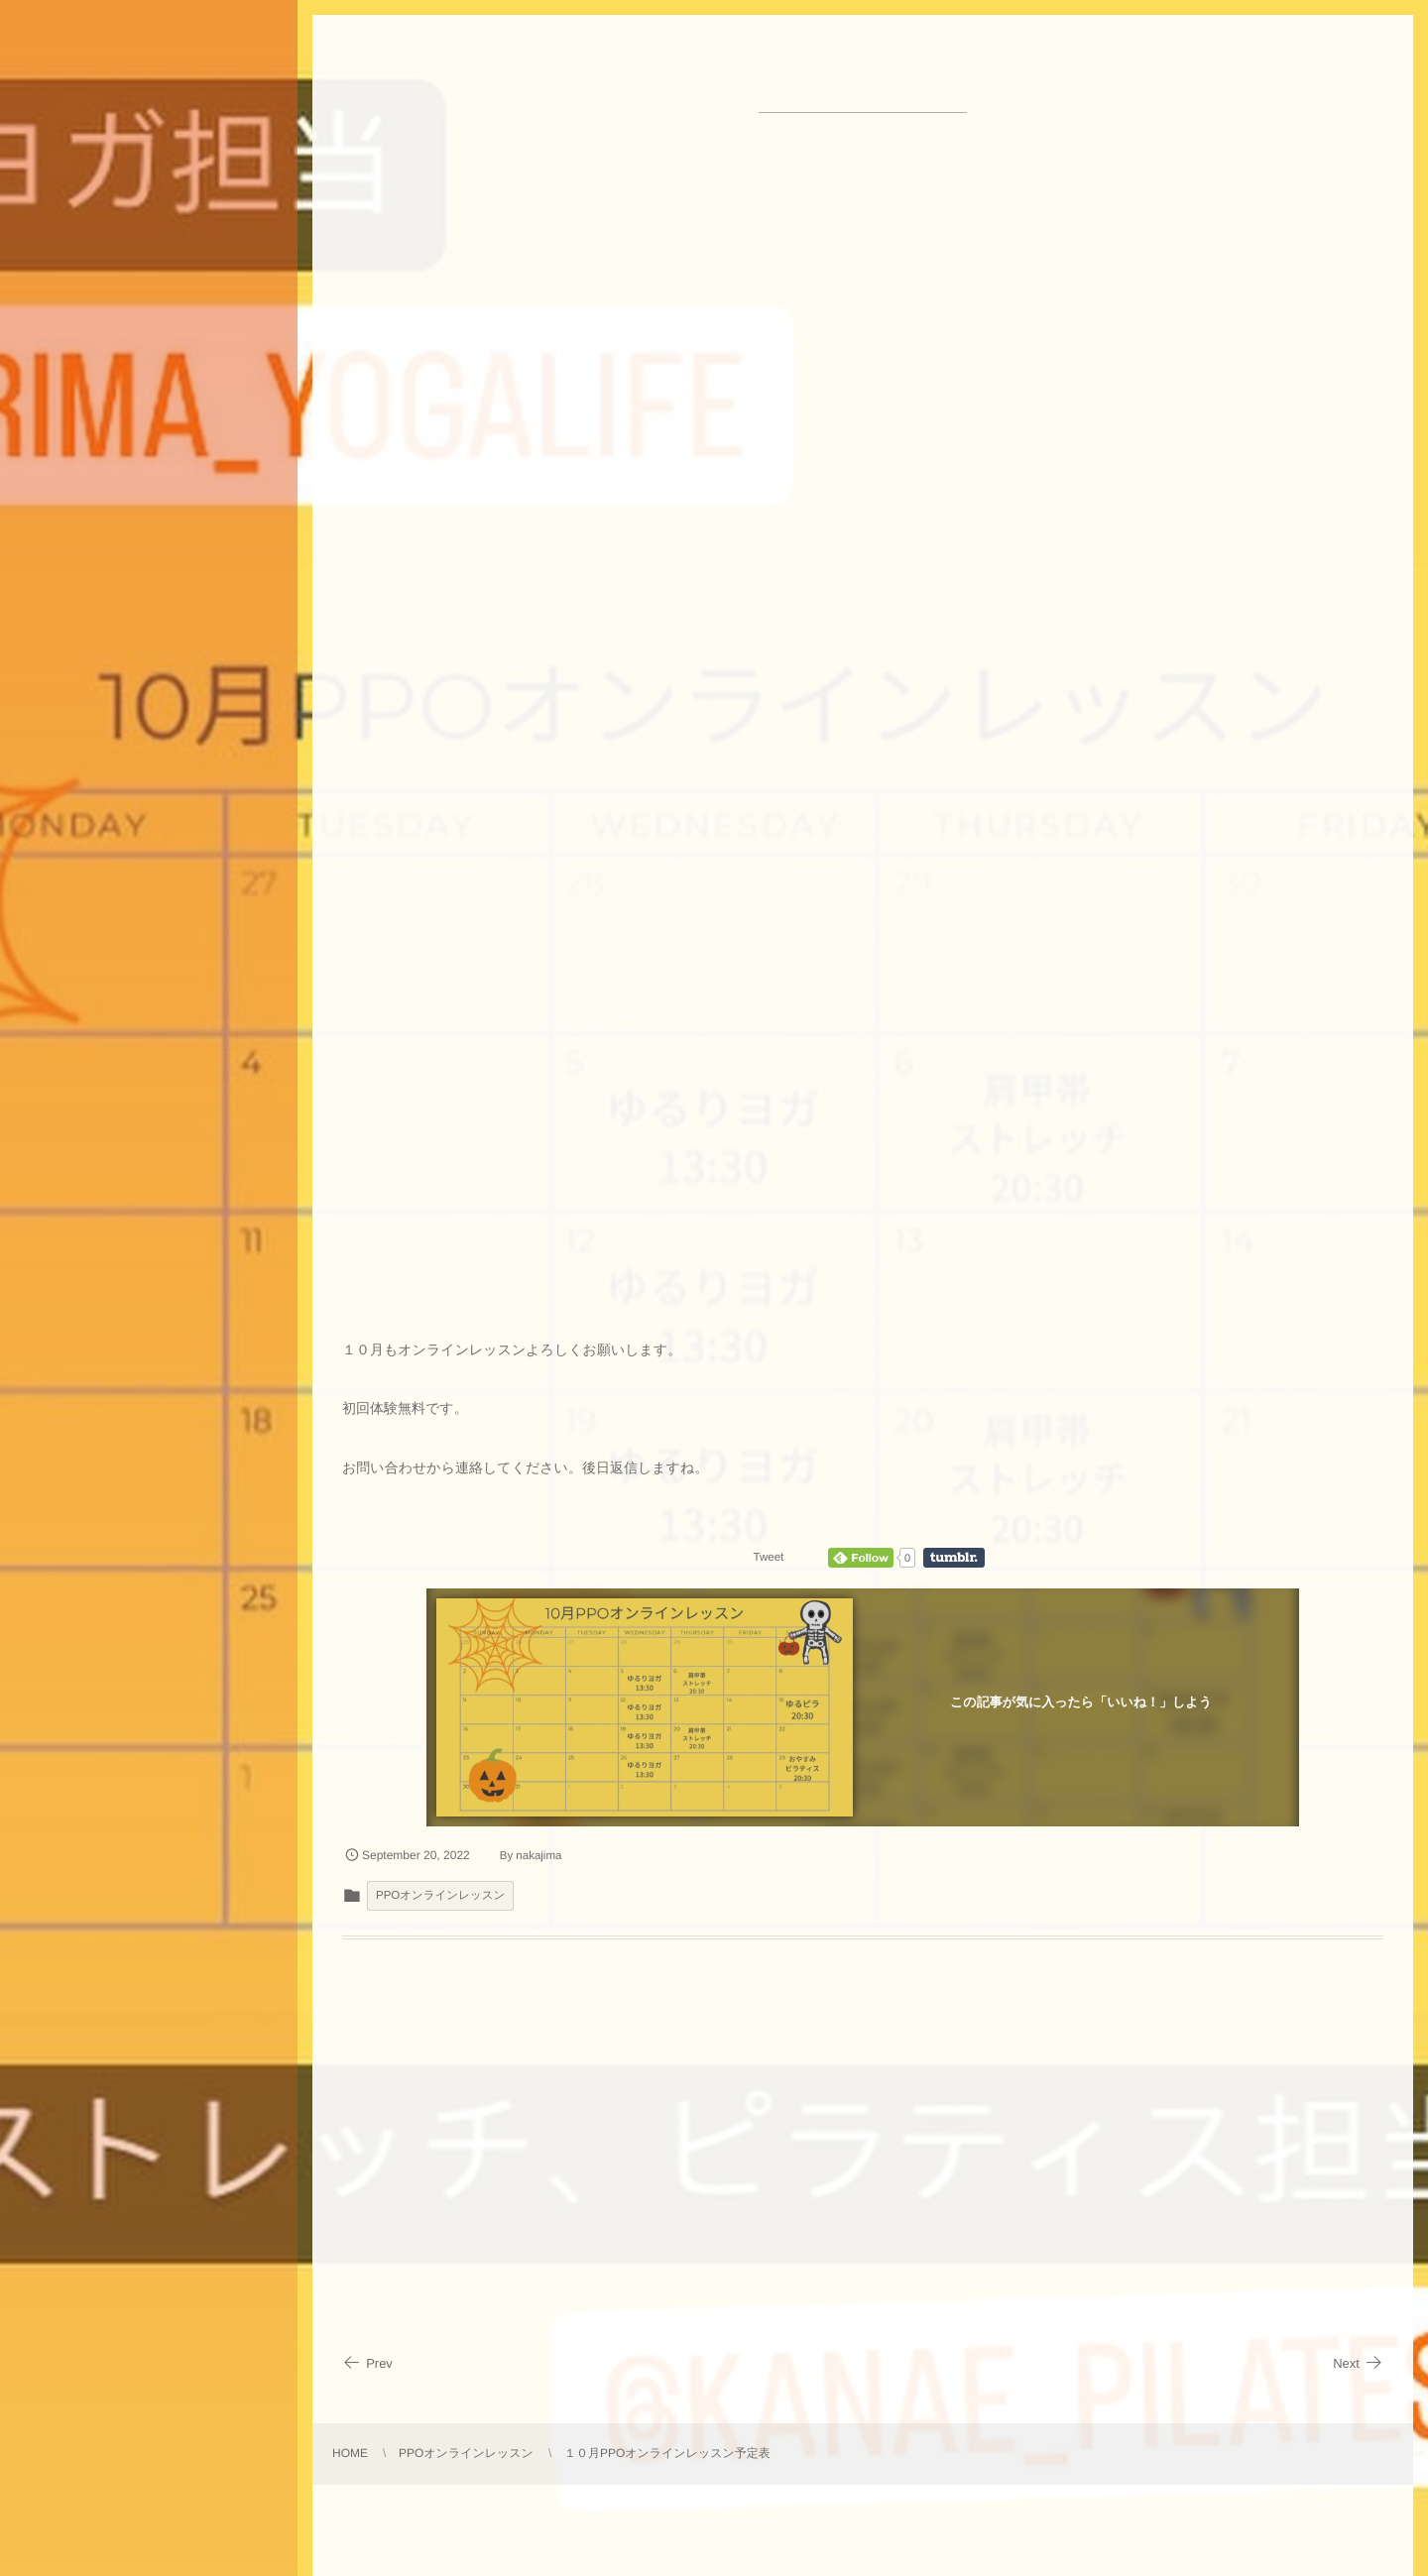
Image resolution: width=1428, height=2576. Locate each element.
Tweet (769, 1558)
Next (1358, 2363)
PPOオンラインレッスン (440, 1896)
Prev (367, 2363)
